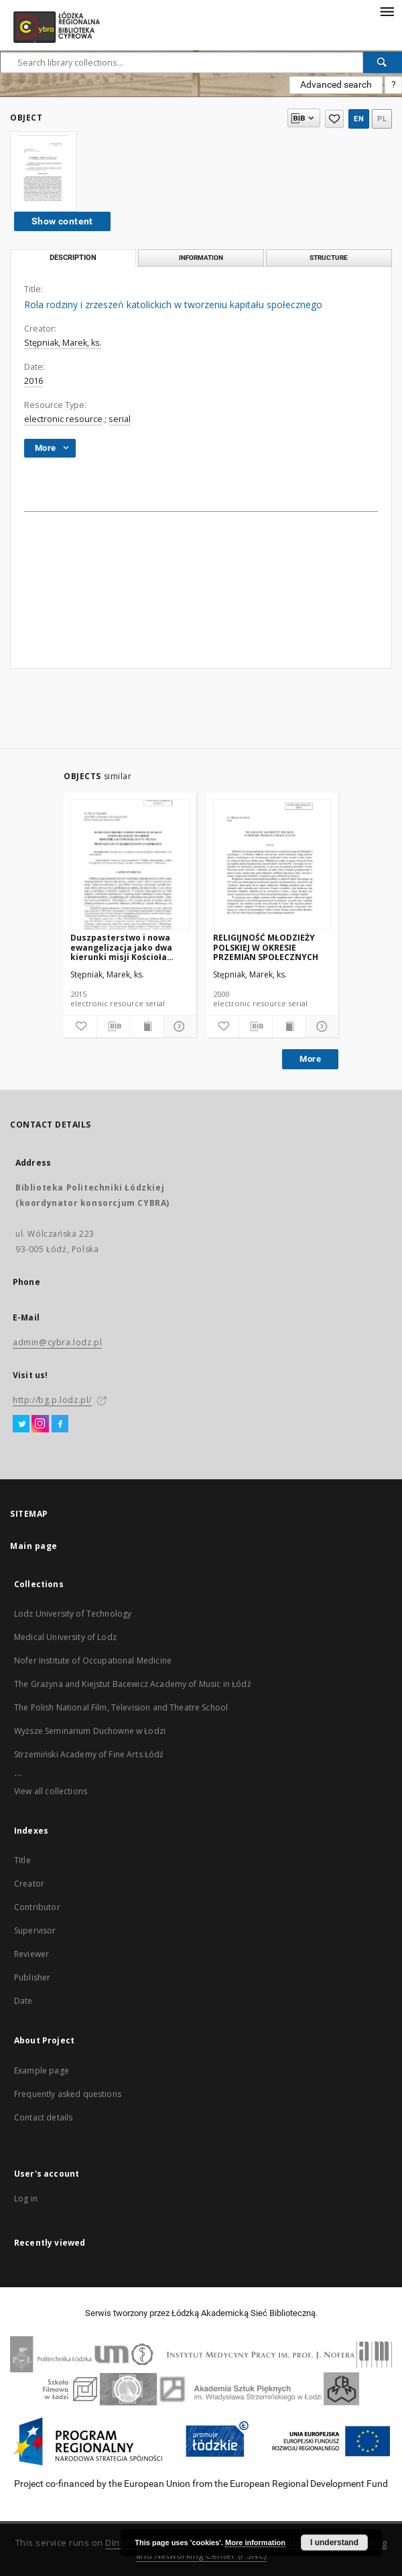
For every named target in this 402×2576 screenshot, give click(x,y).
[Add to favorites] (80, 1026)
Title (22, 1860)
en (359, 119)
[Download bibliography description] (113, 1026)
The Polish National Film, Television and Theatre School (121, 1707)
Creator (29, 1883)
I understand (334, 2542)
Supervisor (35, 1930)
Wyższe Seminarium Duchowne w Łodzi (89, 1731)
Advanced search (336, 84)
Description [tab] (73, 257)
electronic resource (63, 419)
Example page (41, 2070)
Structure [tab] (329, 257)
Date (23, 2001)
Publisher (32, 1977)
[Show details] (177, 1026)
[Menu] (387, 10)
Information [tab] (201, 257)
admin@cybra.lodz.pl (57, 1342)
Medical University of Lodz (65, 1637)
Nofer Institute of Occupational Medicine (93, 1660)
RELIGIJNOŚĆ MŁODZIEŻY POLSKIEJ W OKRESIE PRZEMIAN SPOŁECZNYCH (265, 947)
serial (120, 419)
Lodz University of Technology (72, 1613)
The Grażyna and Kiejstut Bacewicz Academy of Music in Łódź (132, 1684)
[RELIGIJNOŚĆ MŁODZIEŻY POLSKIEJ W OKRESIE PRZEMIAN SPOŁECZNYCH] (273, 865)
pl (382, 119)
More (310, 1059)
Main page (34, 1546)
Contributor (37, 1907)
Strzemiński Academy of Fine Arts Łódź (89, 1754)
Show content (62, 221)
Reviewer (31, 1954)
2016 (33, 381)
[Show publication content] (146, 1026)
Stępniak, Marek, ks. (63, 342)
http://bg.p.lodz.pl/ (52, 1400)
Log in (26, 2198)
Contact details (43, 2117)
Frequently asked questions (67, 2094)
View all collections (50, 1791)
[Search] (382, 62)
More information (255, 2542)
